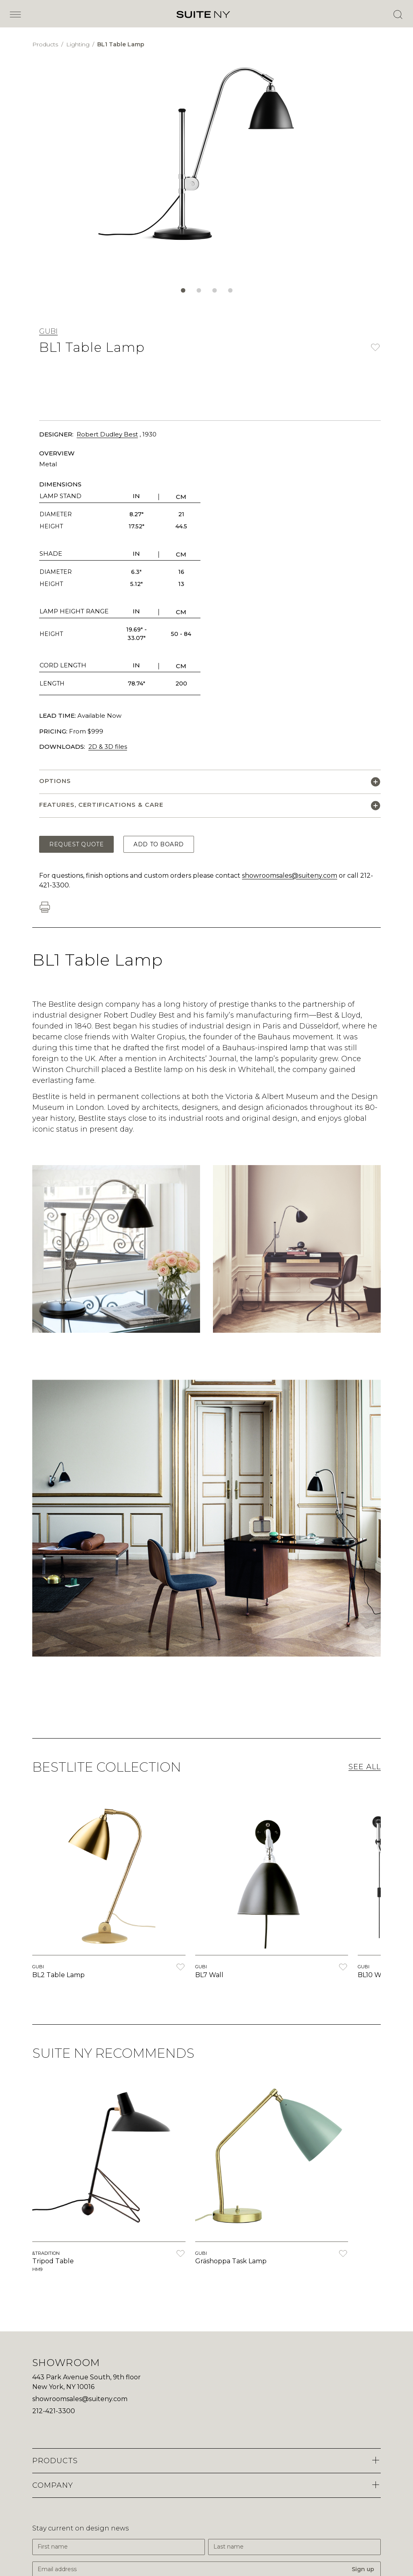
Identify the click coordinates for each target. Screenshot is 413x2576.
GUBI (48, 331)
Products (46, 44)
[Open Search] (397, 14)
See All (364, 1766)
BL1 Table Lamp (120, 44)
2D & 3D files (107, 746)
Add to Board (158, 844)
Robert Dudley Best (107, 434)
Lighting (78, 44)
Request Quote (76, 844)
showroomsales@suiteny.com (289, 875)
